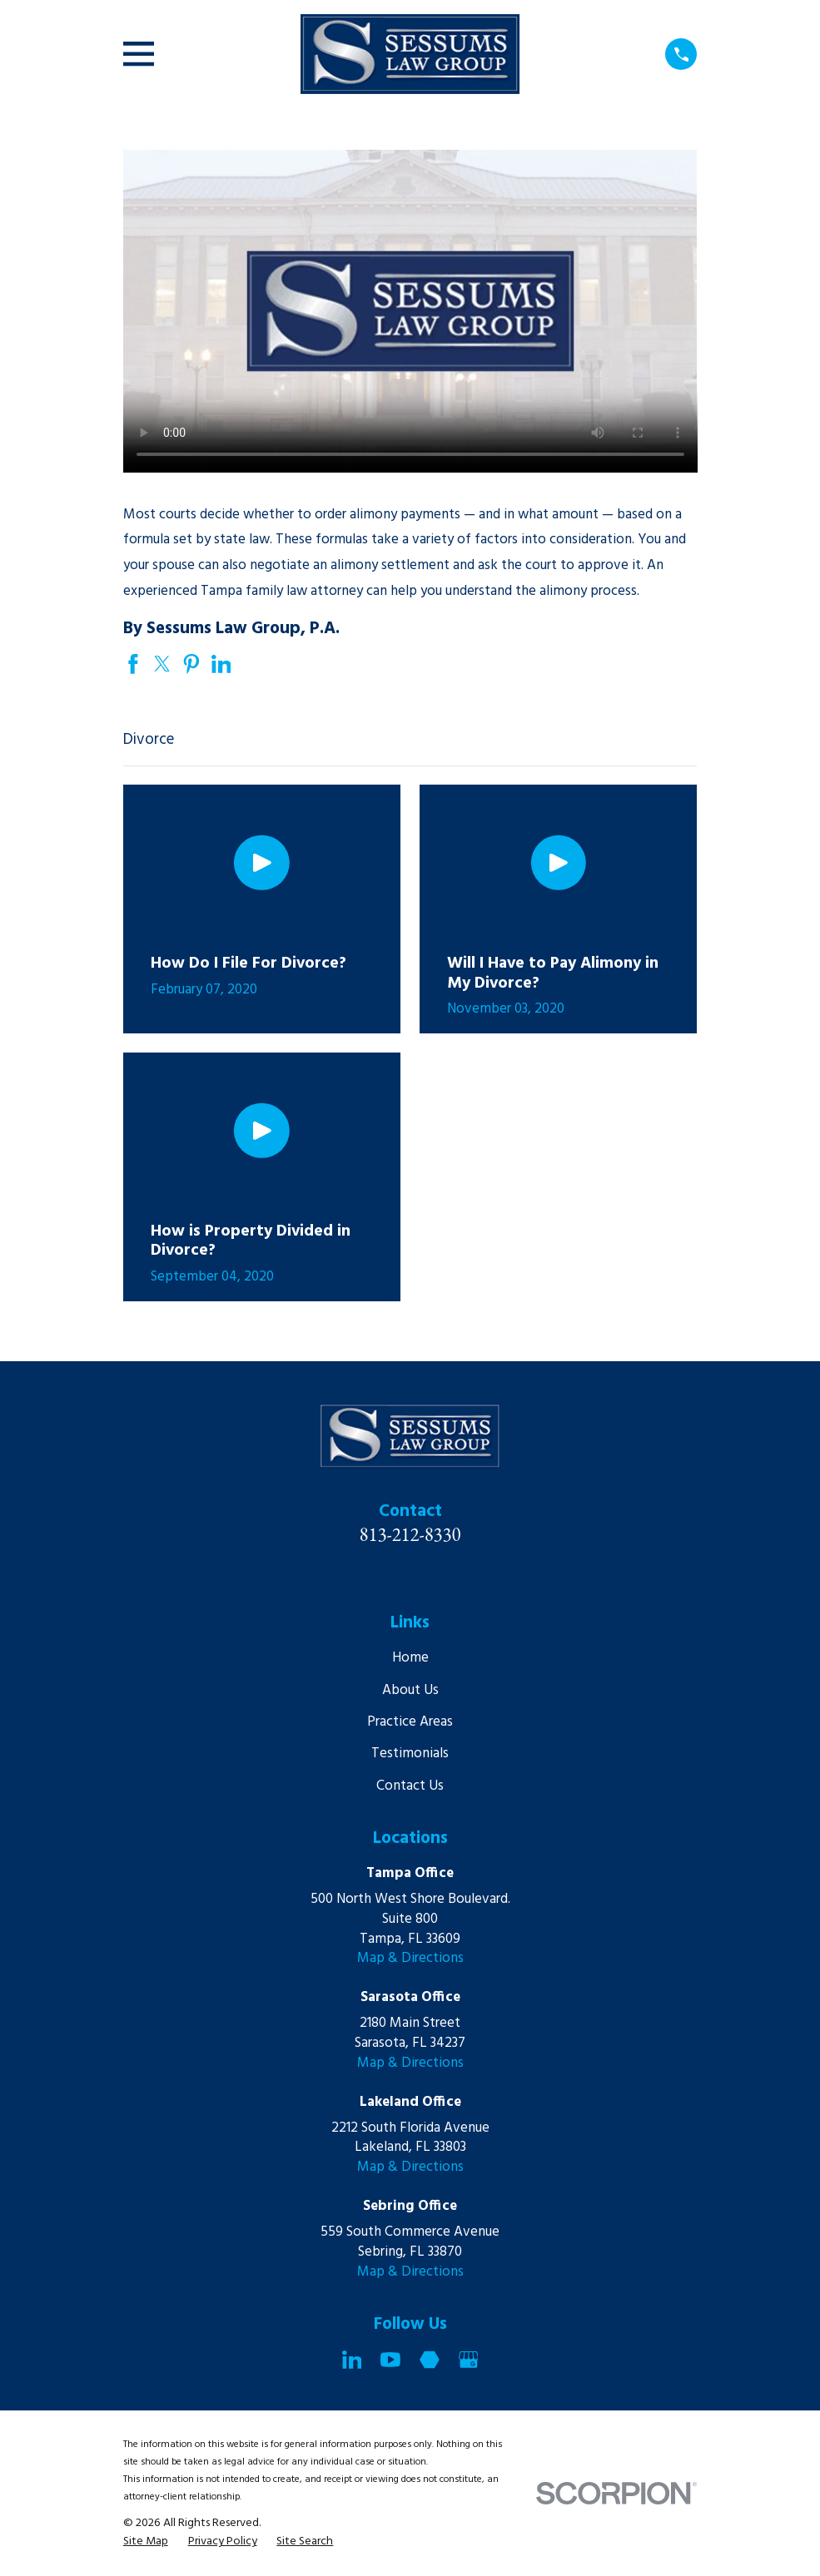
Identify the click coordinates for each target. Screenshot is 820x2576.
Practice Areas (410, 1722)
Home (410, 1658)
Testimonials (410, 1753)
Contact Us (410, 1786)
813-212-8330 (410, 1534)
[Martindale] (430, 2360)
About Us (410, 1690)
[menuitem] (145, 2542)
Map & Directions (410, 1958)
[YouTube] (390, 2360)
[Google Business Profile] (469, 2360)
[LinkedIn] (352, 2360)
